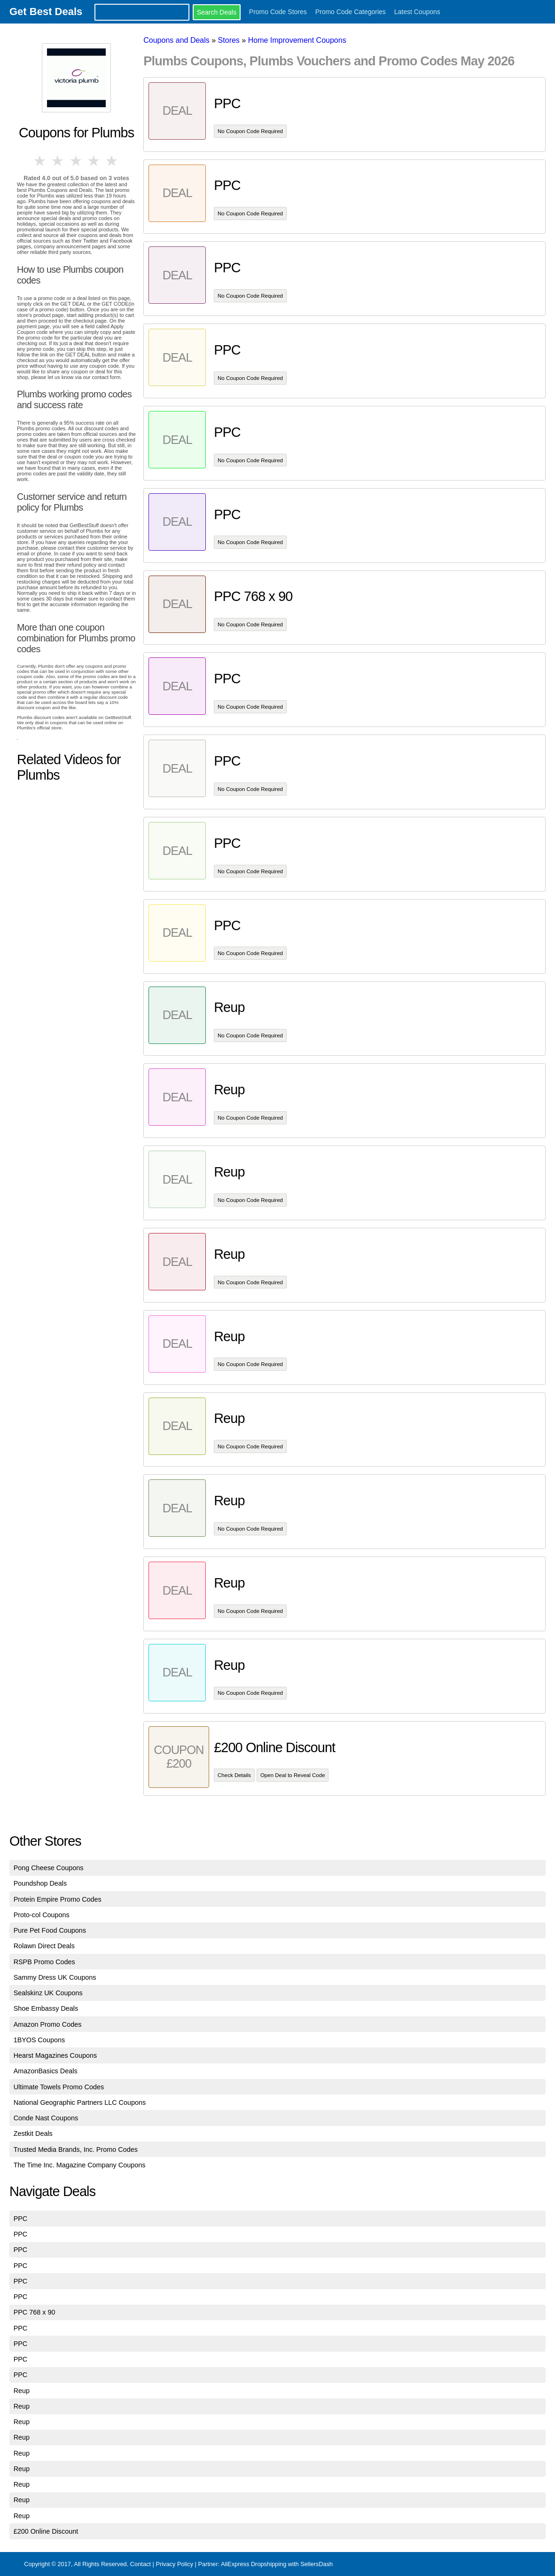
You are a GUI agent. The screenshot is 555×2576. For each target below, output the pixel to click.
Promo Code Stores (278, 12)
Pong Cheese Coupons (49, 1868)
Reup (22, 2390)
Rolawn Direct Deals (44, 1946)
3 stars (76, 161)
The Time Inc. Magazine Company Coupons (80, 2165)
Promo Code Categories (350, 12)
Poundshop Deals (40, 1883)
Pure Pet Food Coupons (50, 1930)
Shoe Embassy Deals (46, 2008)
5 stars (112, 161)
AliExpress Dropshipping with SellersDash (277, 2564)
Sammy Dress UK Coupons (55, 1977)
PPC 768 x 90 (34, 2312)
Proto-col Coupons (42, 1915)
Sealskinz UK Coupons (48, 1993)
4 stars (94, 161)
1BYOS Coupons (39, 2040)
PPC (21, 2218)
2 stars (58, 161)
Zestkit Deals (33, 2133)
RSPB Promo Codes (44, 1962)
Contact (140, 2564)
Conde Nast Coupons (46, 2118)
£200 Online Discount (46, 2531)
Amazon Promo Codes (48, 2024)
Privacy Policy (174, 2564)
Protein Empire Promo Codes (58, 1899)
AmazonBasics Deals (46, 2071)
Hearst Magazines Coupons (55, 2055)
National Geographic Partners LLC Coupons (80, 2102)
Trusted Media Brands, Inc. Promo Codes (76, 2149)
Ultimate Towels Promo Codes (59, 2087)
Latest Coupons (417, 12)
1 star (40, 161)
